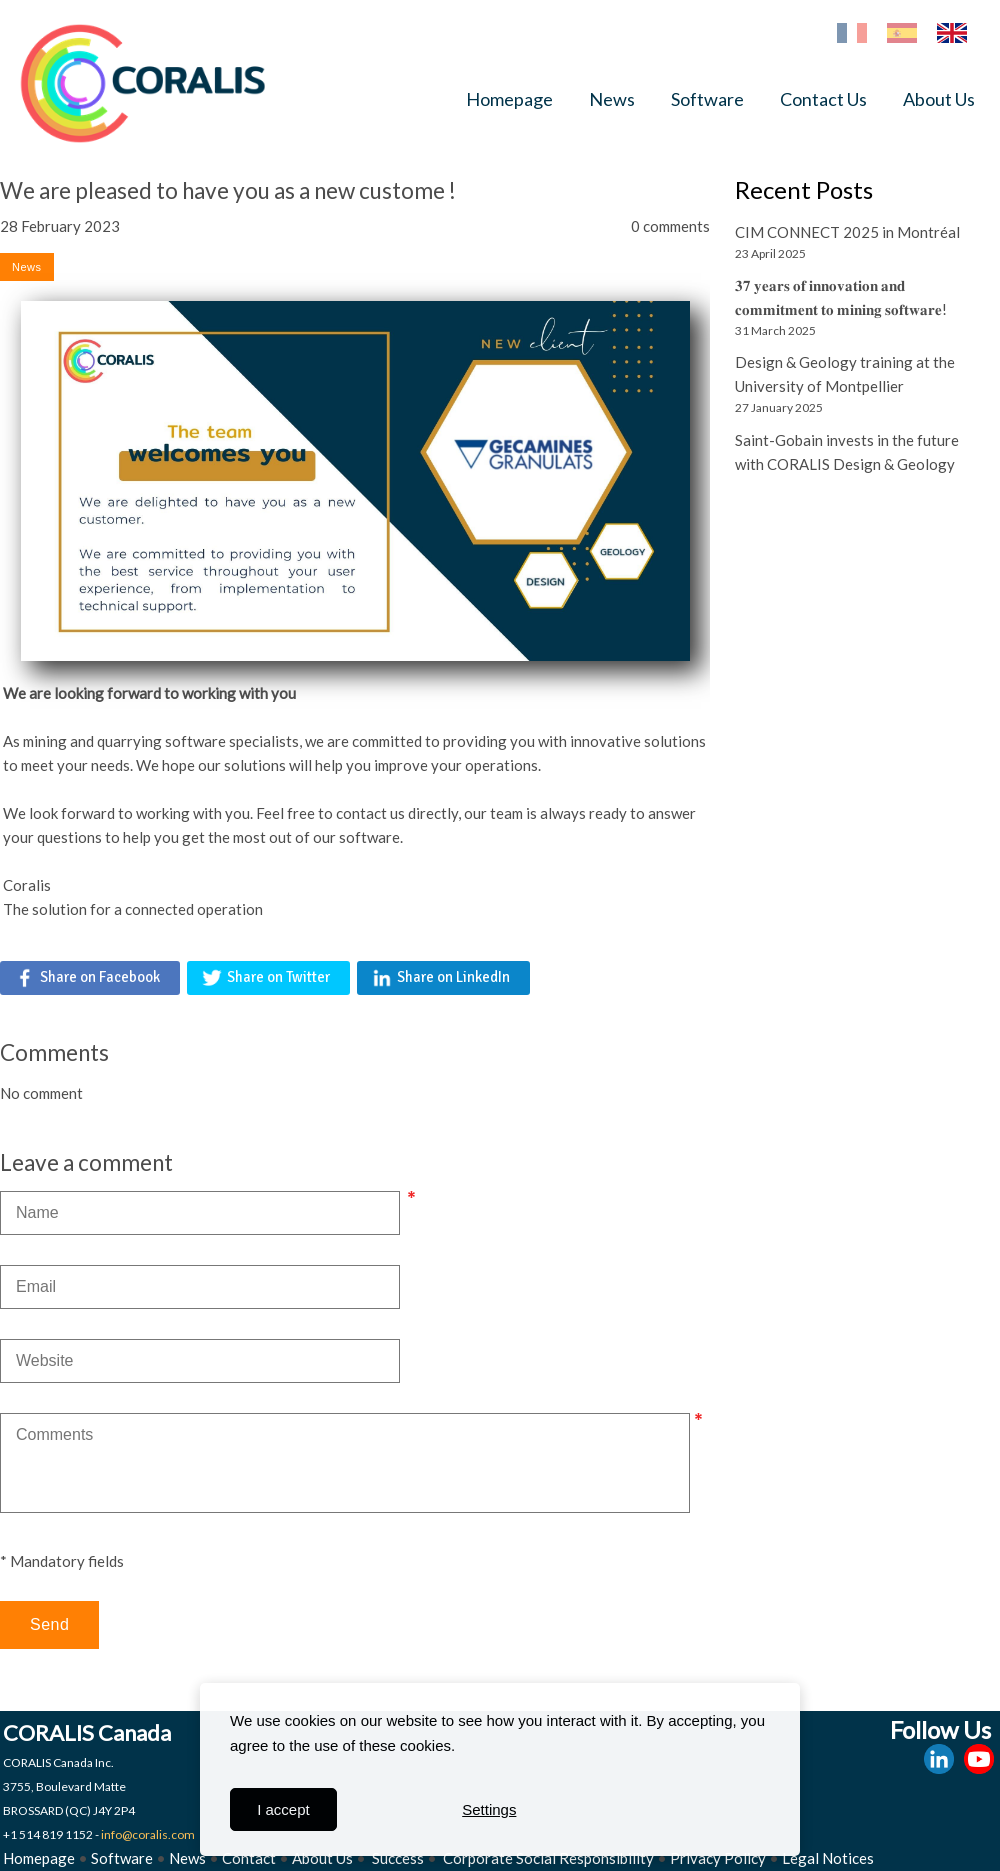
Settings (489, 1809)
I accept (283, 1809)
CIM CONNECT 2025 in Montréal (847, 232)
